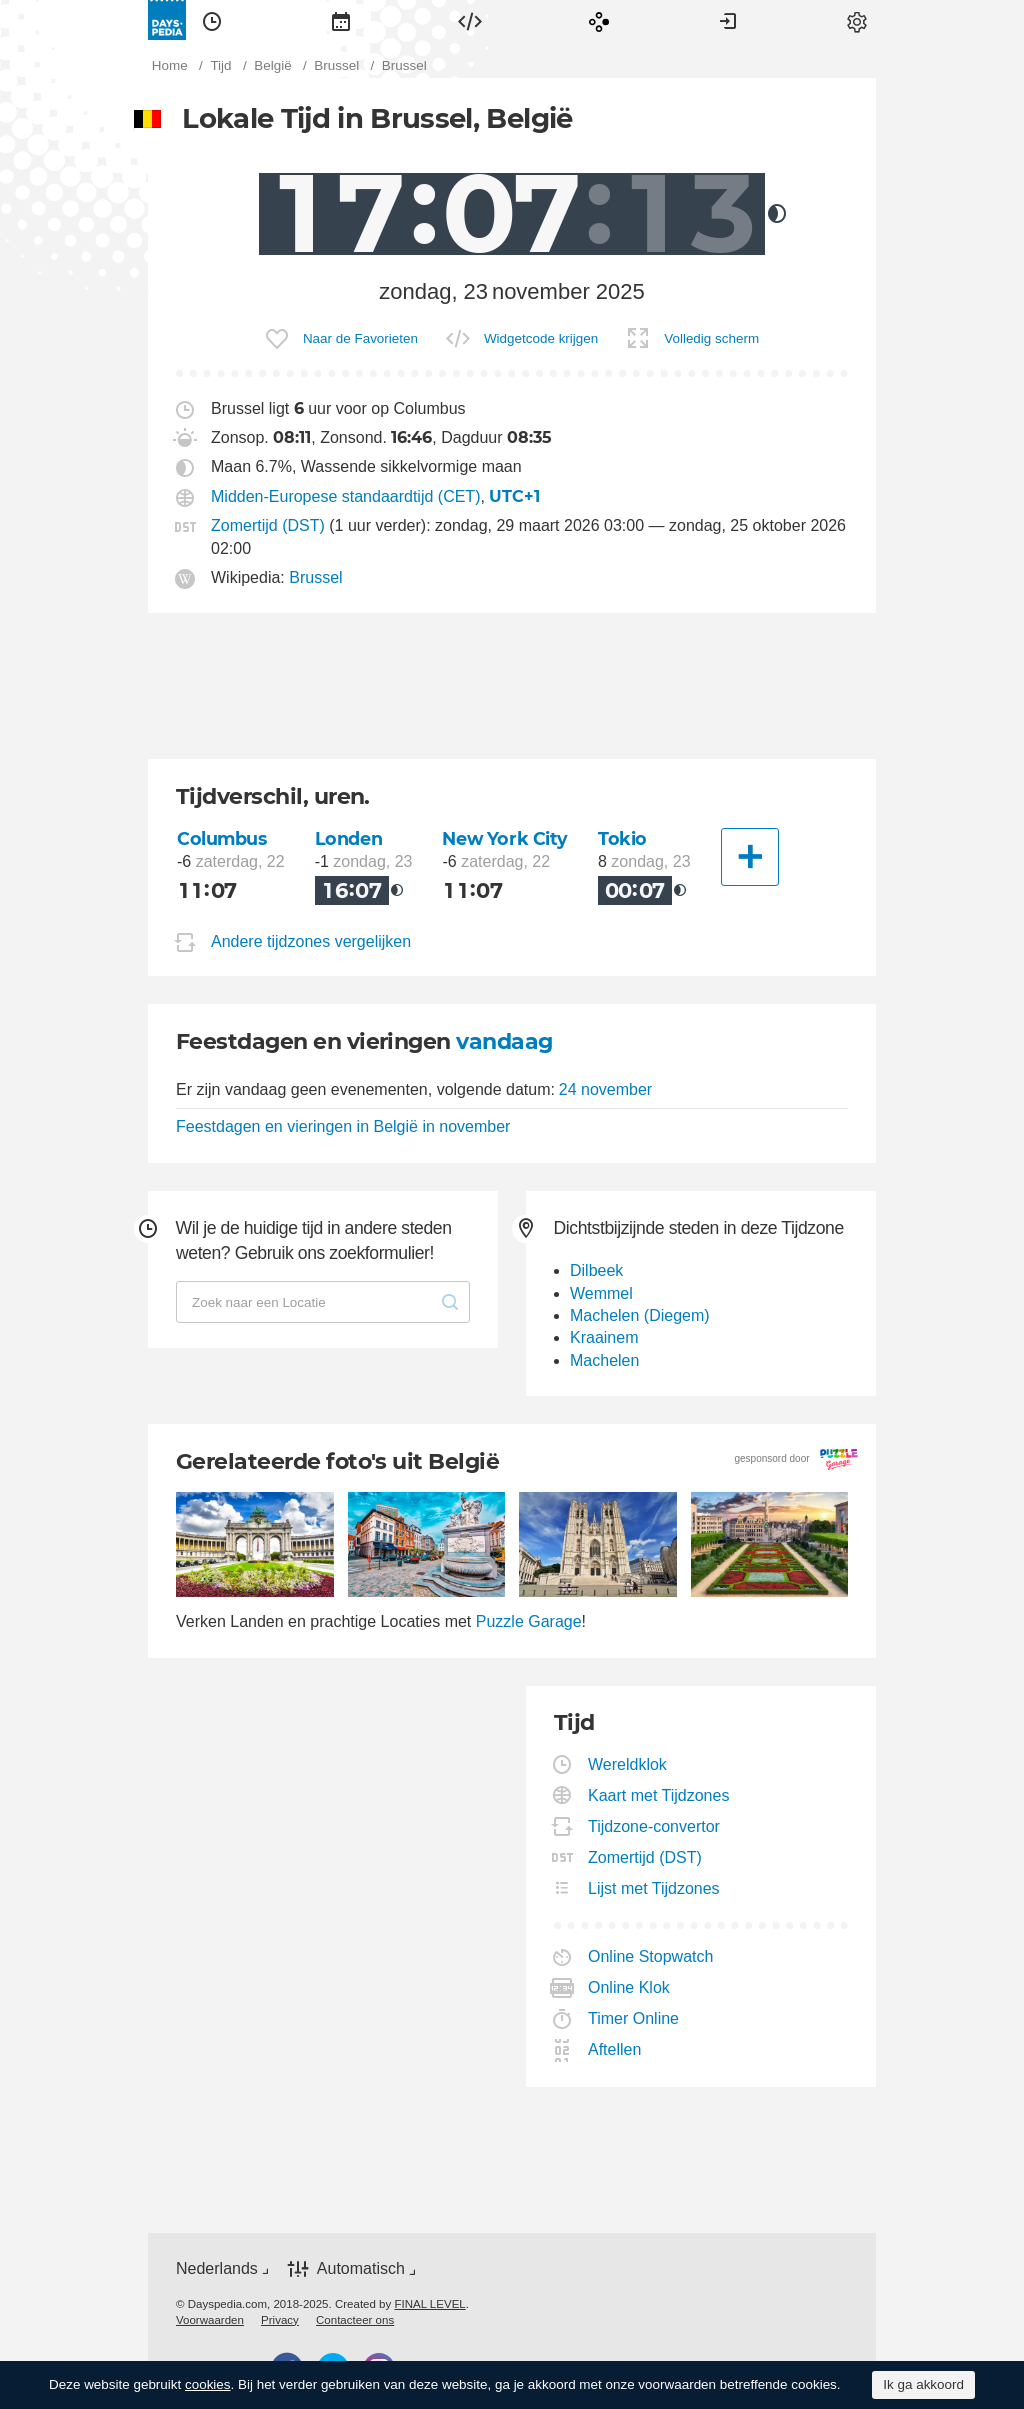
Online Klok (629, 1987)
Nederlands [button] (217, 2268)
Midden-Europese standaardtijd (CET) (345, 496)
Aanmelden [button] (728, 20)
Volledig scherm (711, 338)
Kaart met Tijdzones (659, 1795)
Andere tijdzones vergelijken (311, 941)
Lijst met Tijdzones (654, 1888)
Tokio (622, 838)
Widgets (470, 20)
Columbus (222, 838)
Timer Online (634, 2018)
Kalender (341, 20)
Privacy (280, 2320)
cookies (208, 2384)
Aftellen (615, 2049)
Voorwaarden (210, 2320)
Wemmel (601, 1293)
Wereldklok (628, 1764)
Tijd (212, 20)
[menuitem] (212, 20)
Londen (348, 838)
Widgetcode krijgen (541, 338)
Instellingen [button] (857, 20)
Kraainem (604, 1337)
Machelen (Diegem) (640, 1315)
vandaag (504, 1041)
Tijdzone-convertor (654, 1826)
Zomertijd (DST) (268, 525)
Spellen (599, 20)
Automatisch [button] (361, 2268)
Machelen (604, 1360)
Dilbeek (596, 1270)
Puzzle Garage (529, 1621)
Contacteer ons (355, 2320)
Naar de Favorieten (360, 338)
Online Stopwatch (651, 1956)
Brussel (315, 577)
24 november (605, 1089)
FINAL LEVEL (429, 2304)
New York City (505, 838)
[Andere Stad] (750, 857)
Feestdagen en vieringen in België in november (343, 1126)
